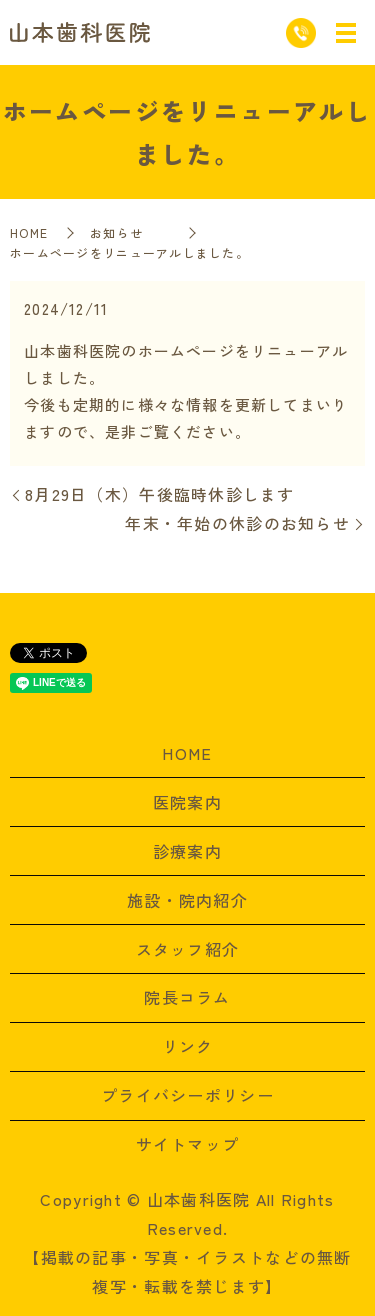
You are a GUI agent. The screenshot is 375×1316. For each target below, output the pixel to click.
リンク (188, 1046)
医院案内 (187, 802)
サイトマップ (188, 1144)
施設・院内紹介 (187, 900)
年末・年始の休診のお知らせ (237, 523)
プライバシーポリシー (187, 1095)
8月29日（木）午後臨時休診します (160, 494)
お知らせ (130, 232)
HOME (29, 232)
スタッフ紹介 (188, 949)
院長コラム (187, 997)
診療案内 (187, 851)
